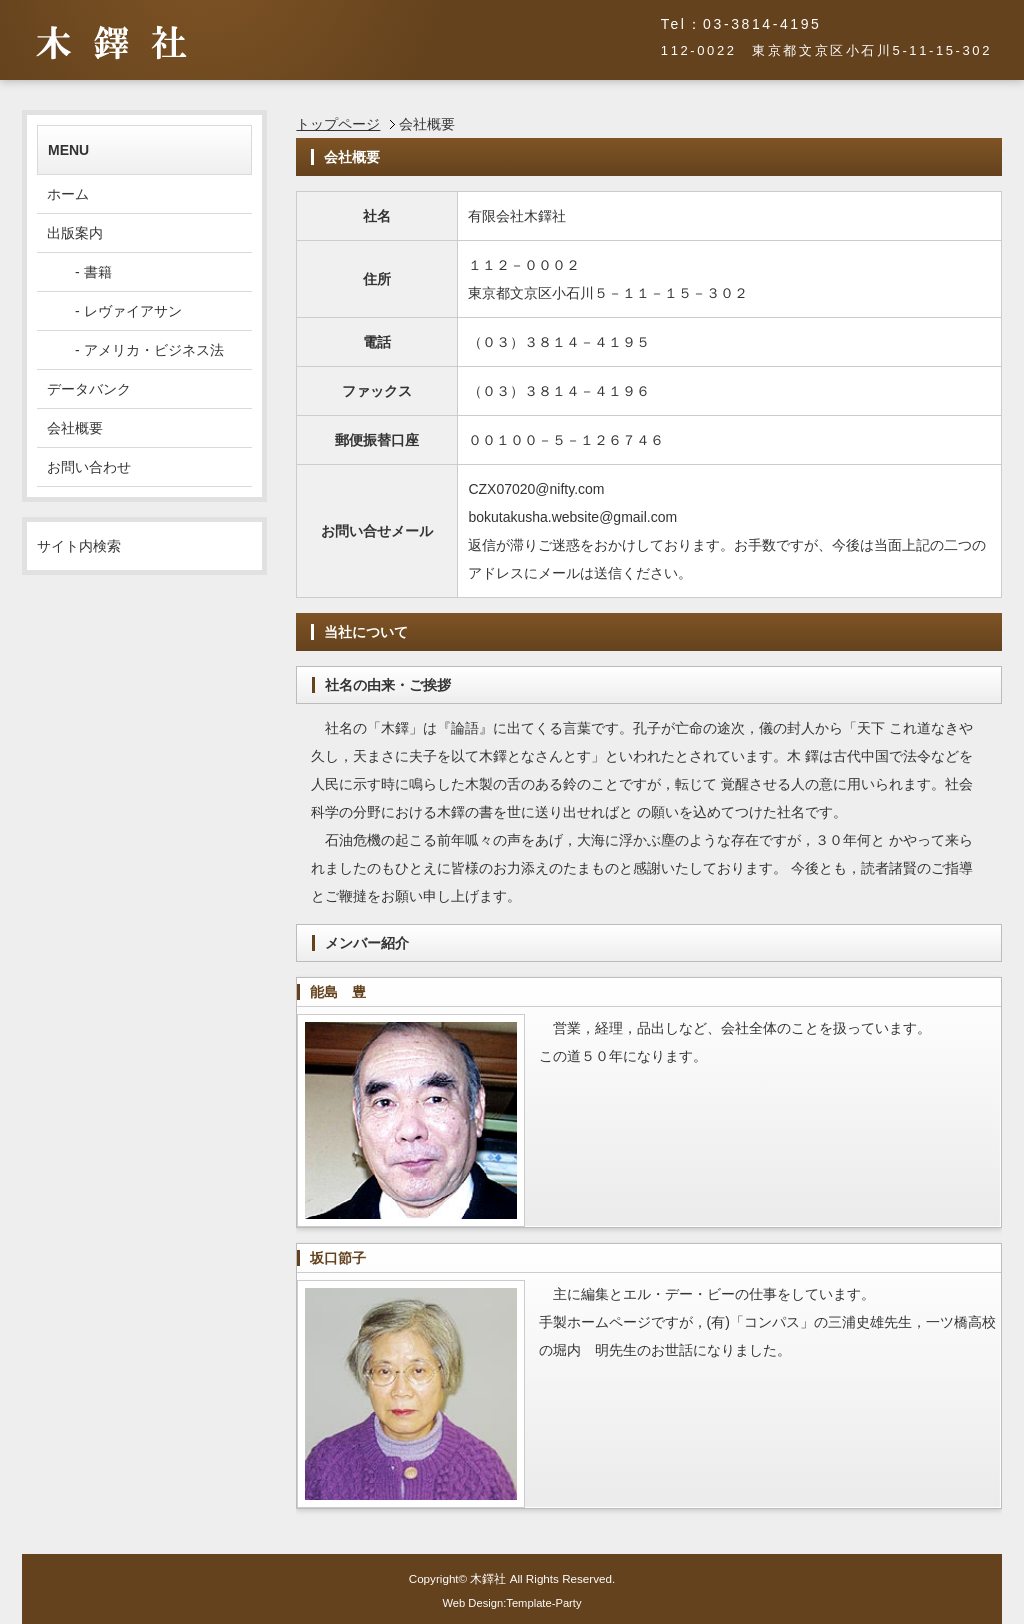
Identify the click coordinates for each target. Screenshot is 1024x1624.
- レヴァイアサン (114, 311)
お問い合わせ (89, 467)
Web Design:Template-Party (511, 1603)
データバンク (89, 389)
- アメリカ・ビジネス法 (135, 350)
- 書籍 (79, 272)
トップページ (338, 124)
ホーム (68, 194)
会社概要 (75, 428)
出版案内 (75, 233)
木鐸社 (488, 1578)
